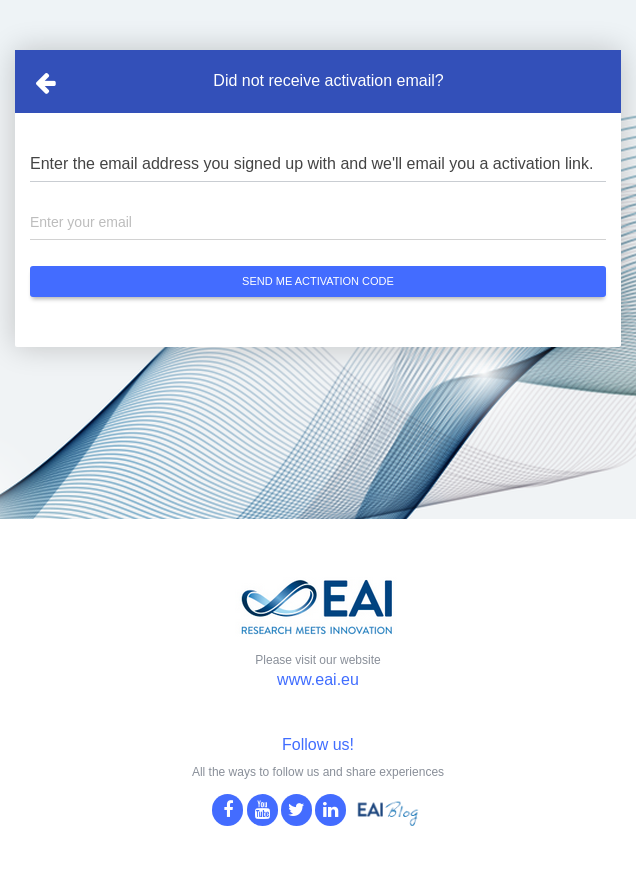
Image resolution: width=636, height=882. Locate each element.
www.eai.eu (318, 679)
